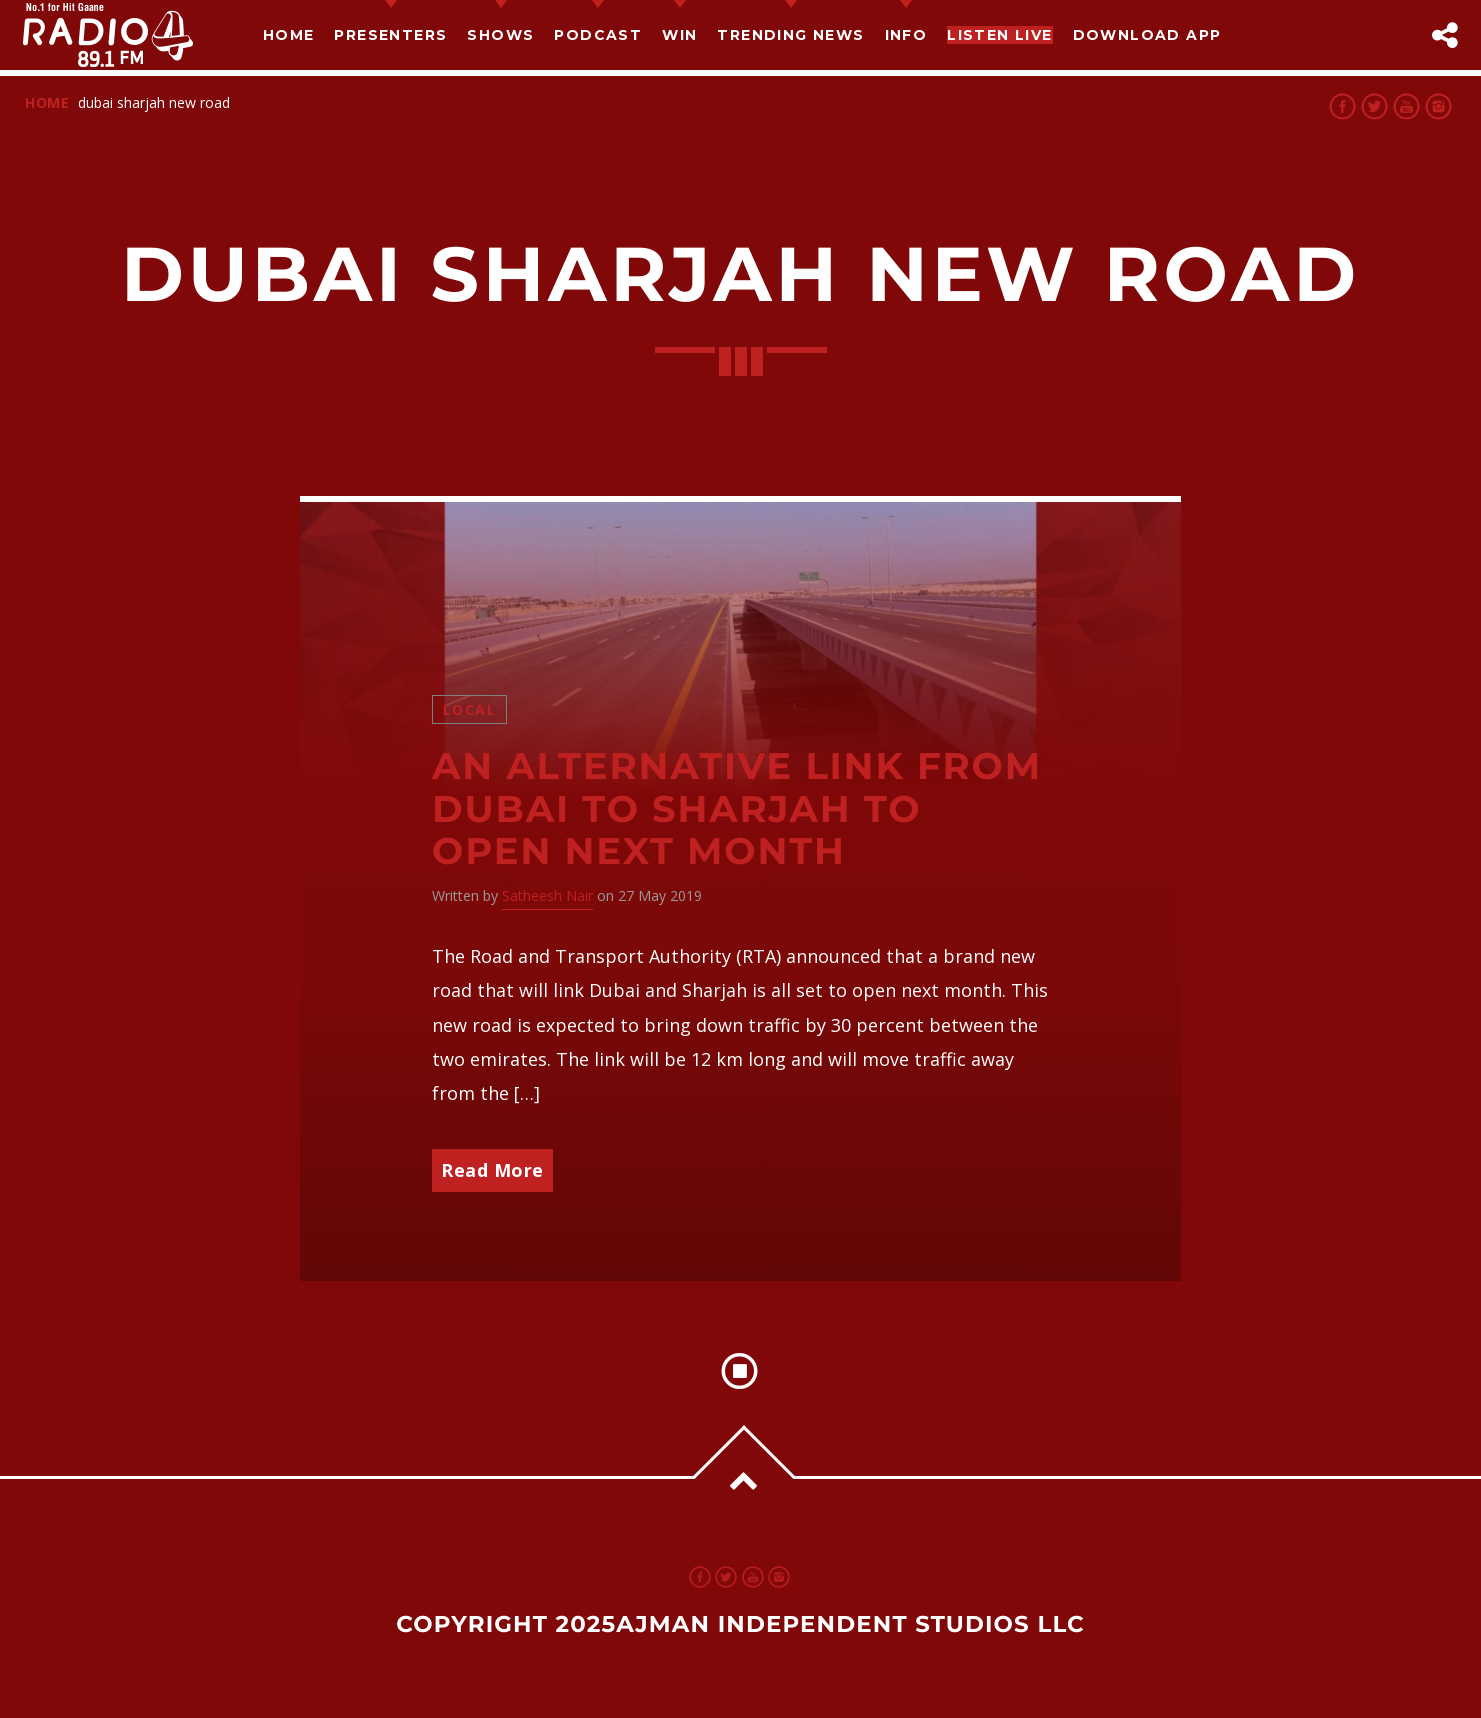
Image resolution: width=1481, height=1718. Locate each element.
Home (289, 35)
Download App (1147, 35)
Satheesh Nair (547, 895)
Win (679, 35)
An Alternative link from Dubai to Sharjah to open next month (737, 809)
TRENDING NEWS (790, 35)
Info (906, 35)
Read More (492, 1170)
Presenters (390, 35)
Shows (500, 35)
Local (469, 709)
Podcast (598, 35)
